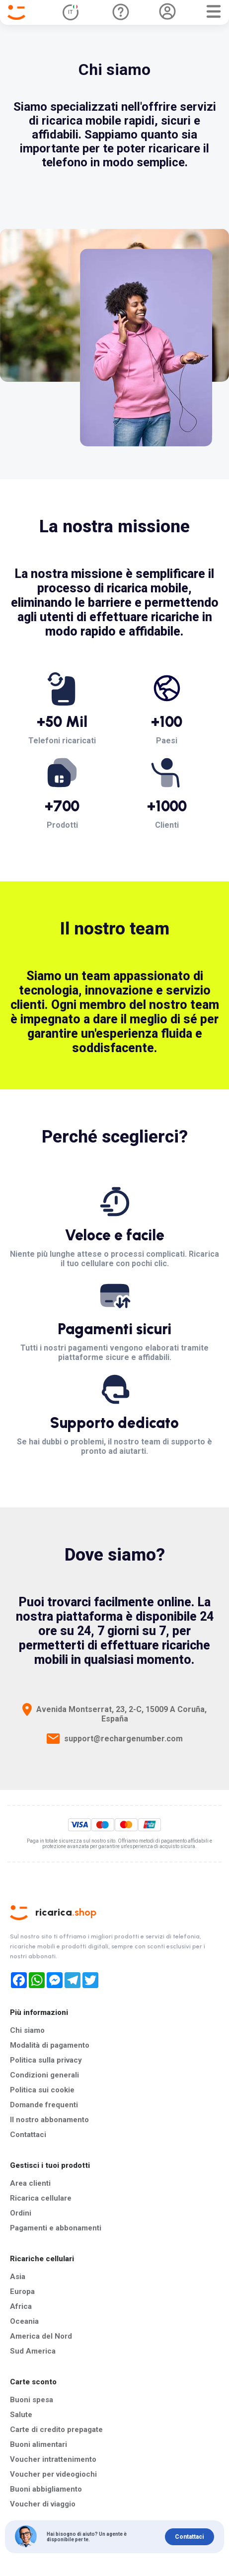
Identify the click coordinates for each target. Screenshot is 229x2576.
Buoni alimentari (38, 2444)
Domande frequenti (44, 2104)
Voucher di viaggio (43, 2504)
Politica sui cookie (42, 2089)
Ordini (20, 2213)
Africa (21, 2306)
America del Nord (41, 2336)
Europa (22, 2291)
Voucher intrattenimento (53, 2459)
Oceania (24, 2321)
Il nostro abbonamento (49, 2119)
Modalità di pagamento (49, 2045)
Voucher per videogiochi (53, 2474)
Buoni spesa (31, 2399)
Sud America (33, 2351)
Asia (17, 2276)
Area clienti (30, 2183)
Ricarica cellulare (41, 2198)
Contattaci (28, 2134)
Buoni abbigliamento (46, 2489)
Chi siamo (27, 2030)
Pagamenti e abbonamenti (55, 2227)
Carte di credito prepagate (56, 2429)
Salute (21, 2414)
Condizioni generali (44, 2075)
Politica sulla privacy (46, 2060)
